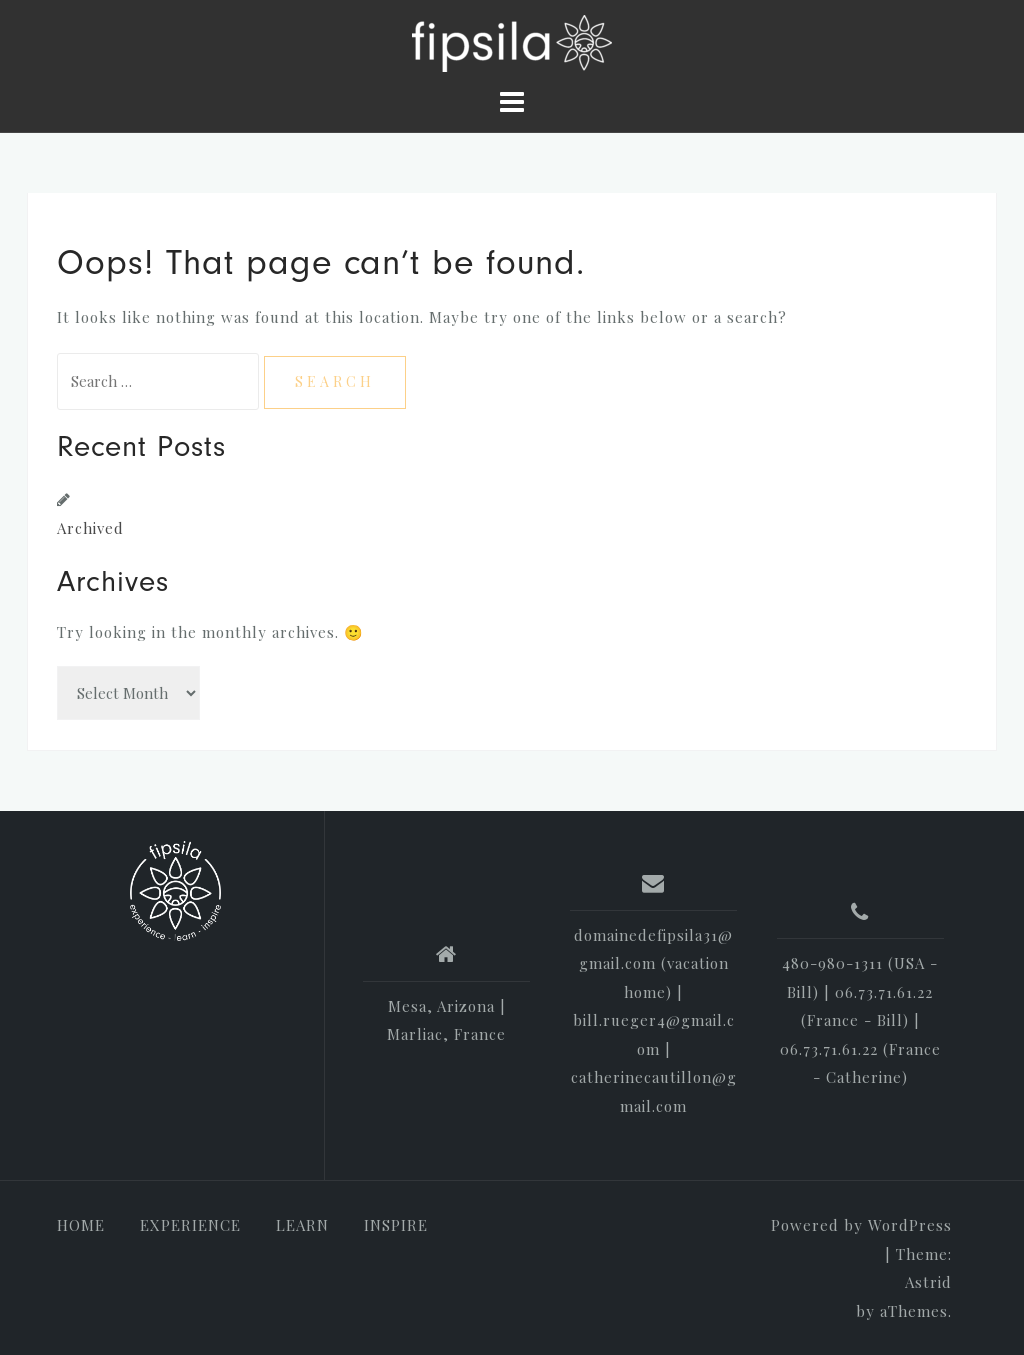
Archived (90, 528)
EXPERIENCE (190, 1225)
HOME (81, 1225)
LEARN (302, 1225)
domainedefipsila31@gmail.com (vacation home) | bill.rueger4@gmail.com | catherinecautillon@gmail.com (654, 1020)
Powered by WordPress (861, 1225)
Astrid (928, 1282)
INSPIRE (396, 1225)
